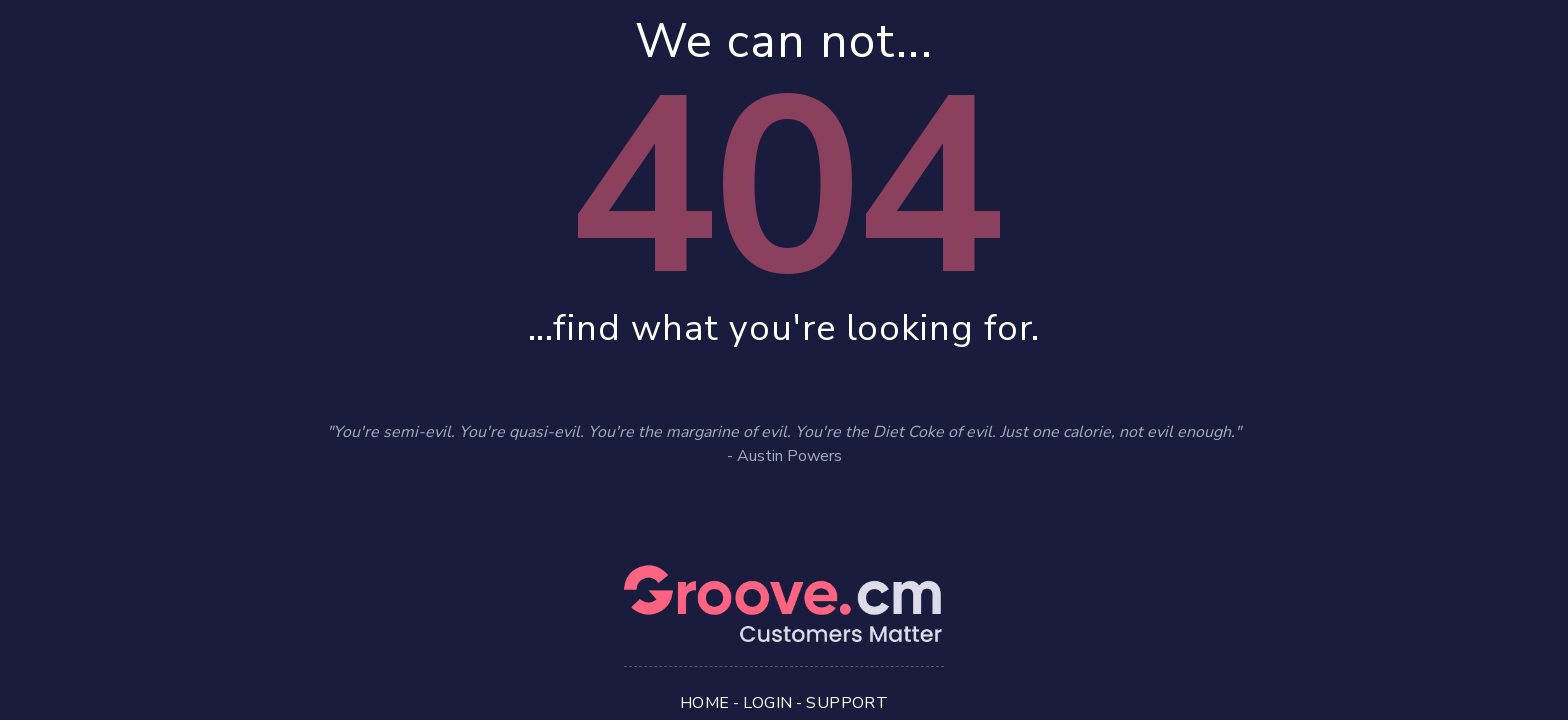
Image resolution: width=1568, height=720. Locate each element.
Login (767, 703)
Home (705, 703)
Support (847, 703)
